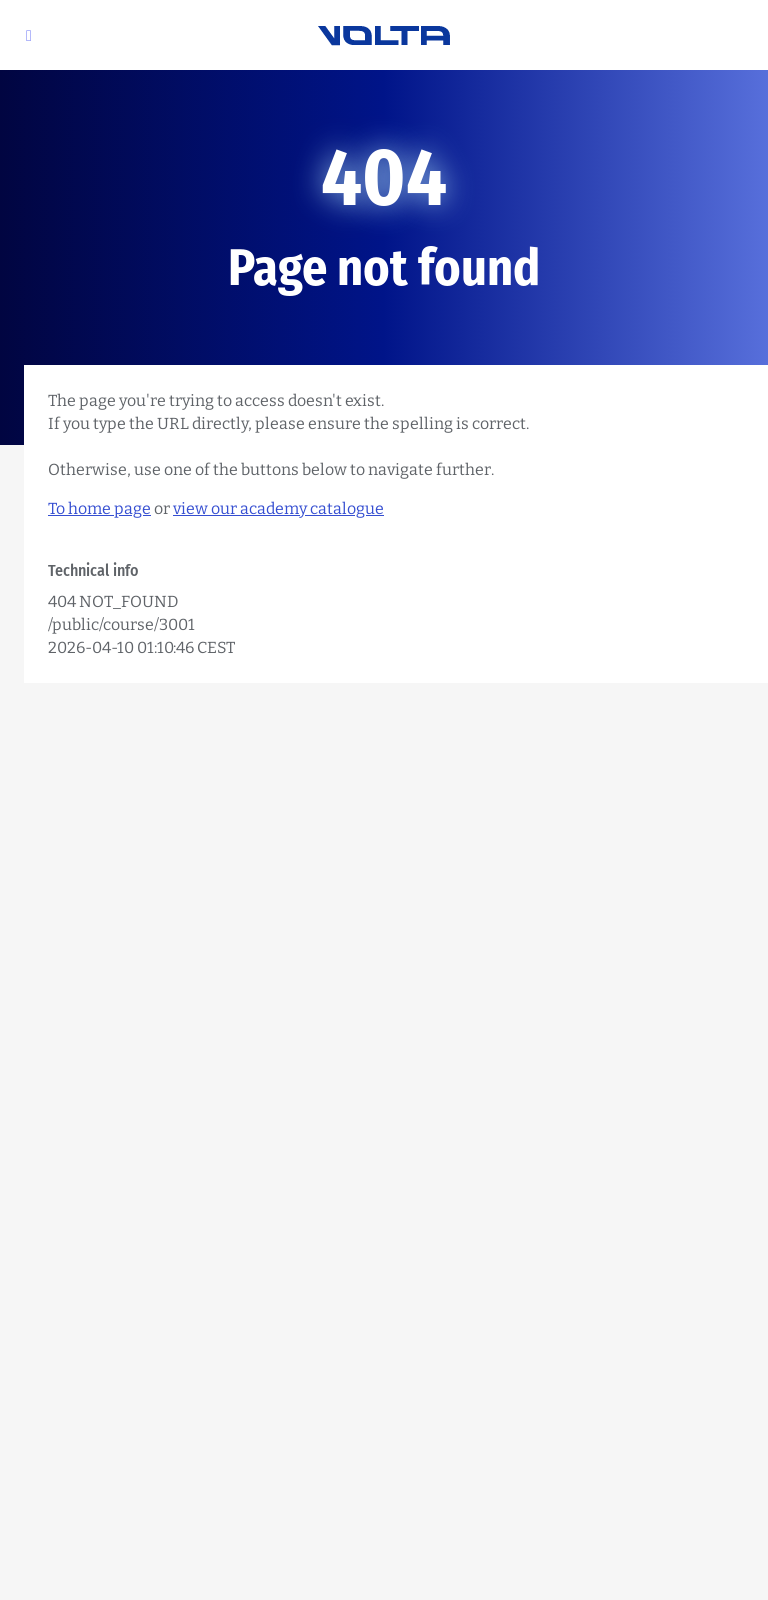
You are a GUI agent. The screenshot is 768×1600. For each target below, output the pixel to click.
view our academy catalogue (278, 508)
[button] (29, 35)
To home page (99, 508)
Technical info (93, 570)
